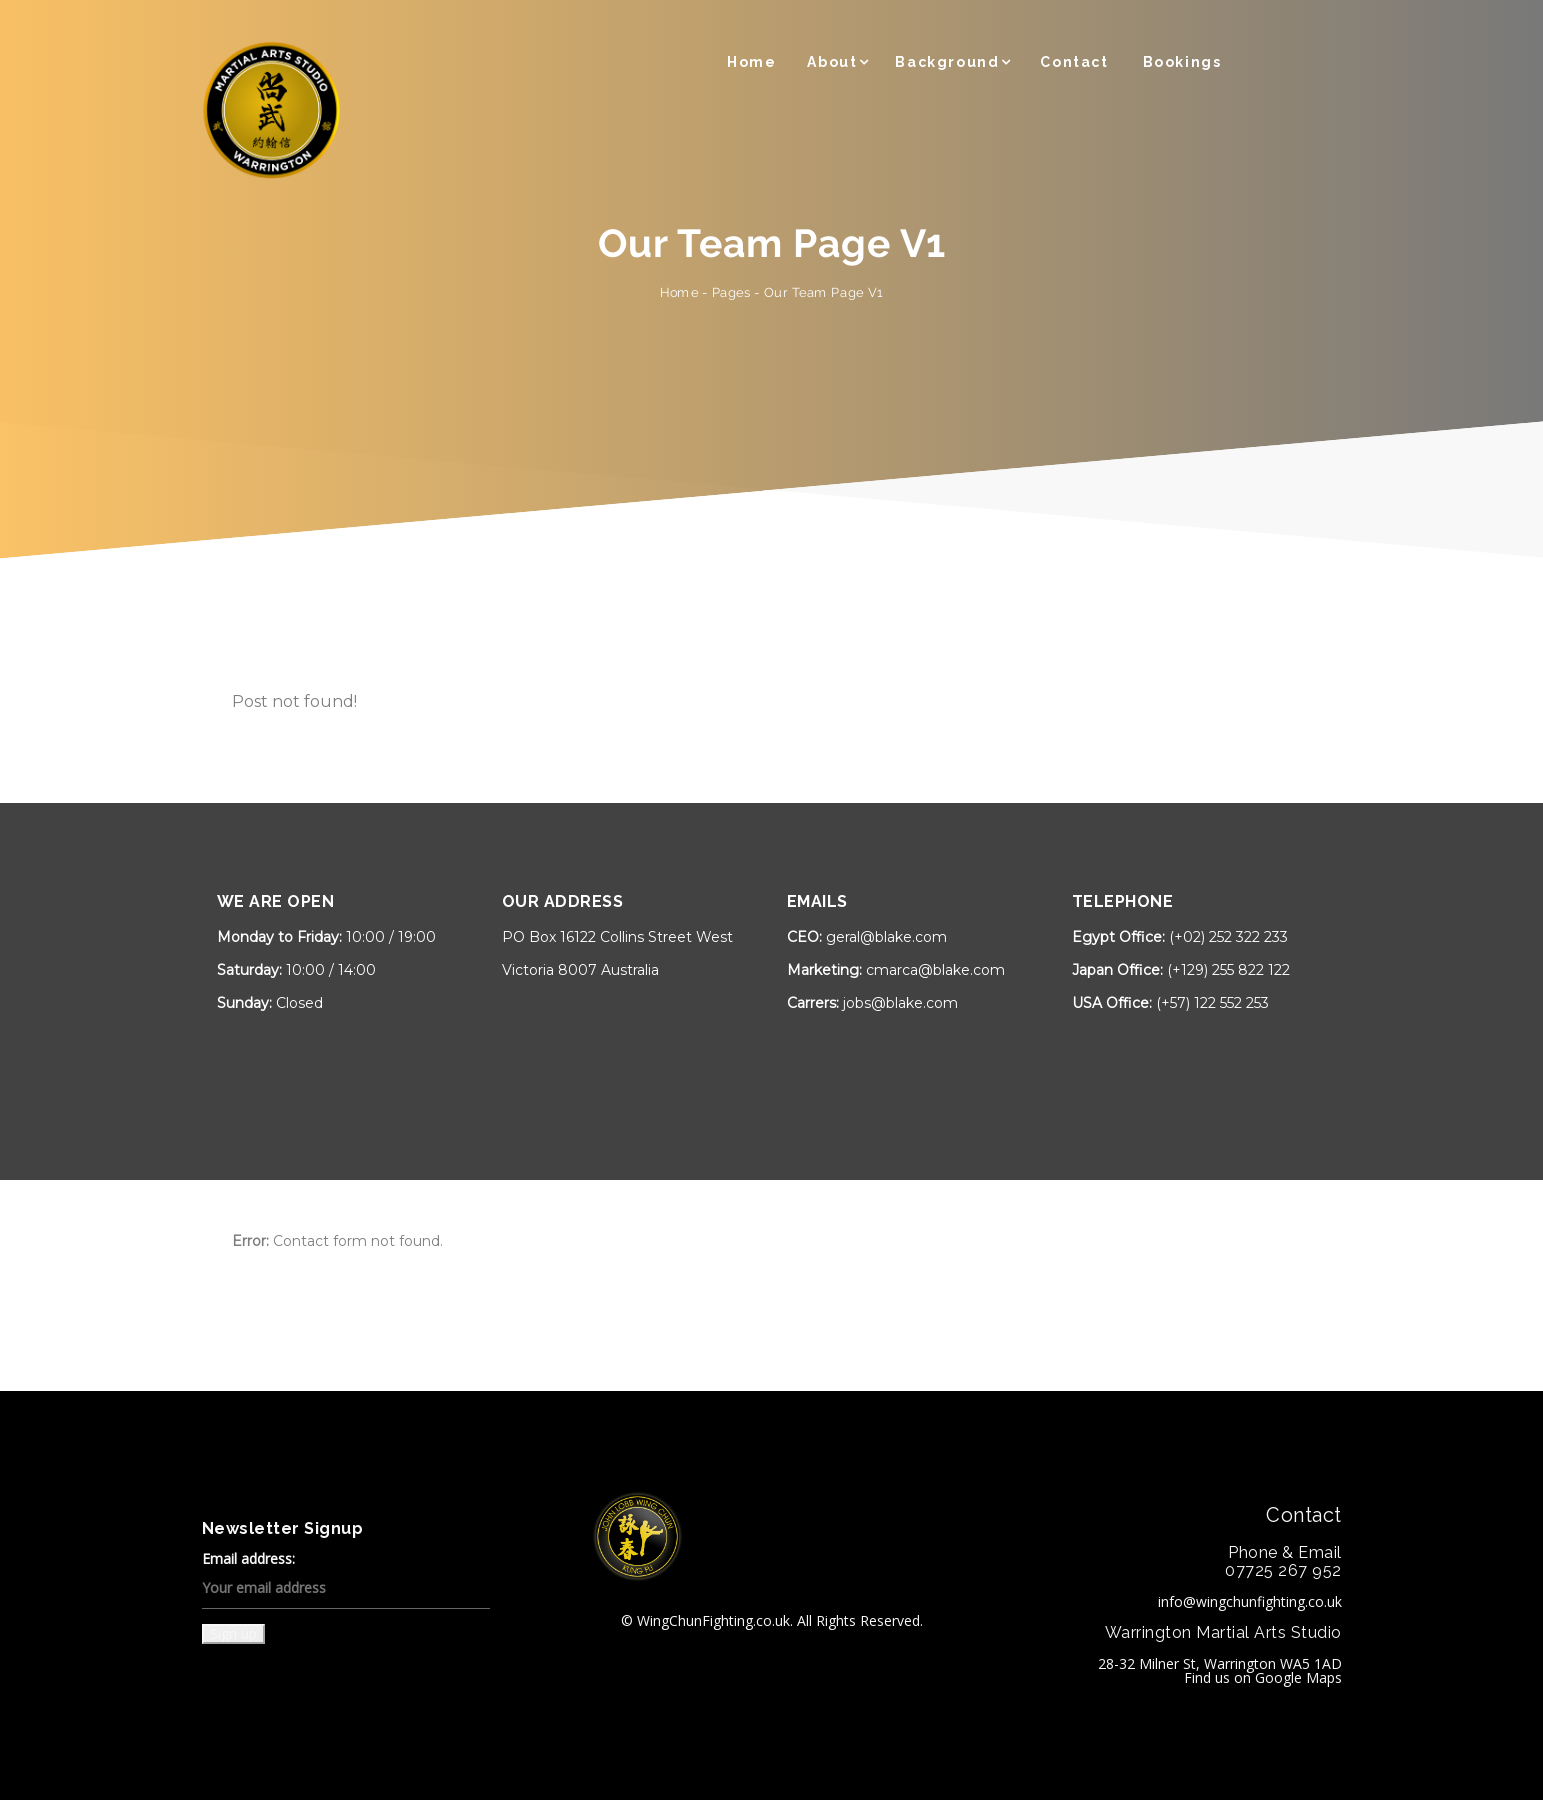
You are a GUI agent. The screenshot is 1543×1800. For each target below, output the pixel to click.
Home (751, 62)
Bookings (1182, 62)
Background (947, 62)
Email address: (346, 1580)
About (832, 62)
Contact (1074, 62)
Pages (730, 292)
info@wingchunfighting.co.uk (1250, 1601)
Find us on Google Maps (1263, 1677)
